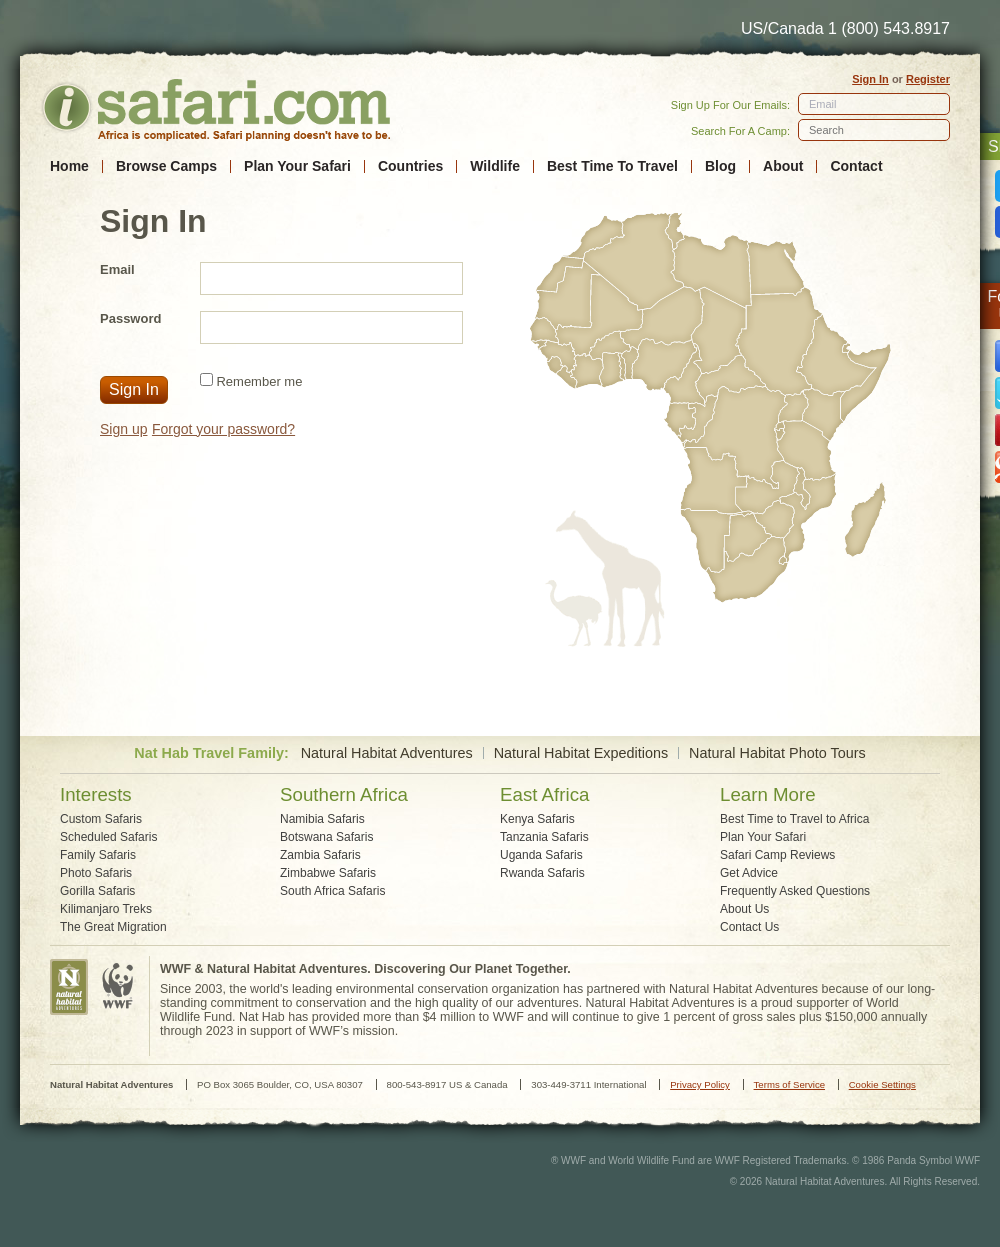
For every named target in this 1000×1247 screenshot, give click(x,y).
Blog (720, 166)
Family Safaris (98, 855)
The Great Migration (113, 927)
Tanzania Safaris (544, 837)
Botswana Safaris (326, 837)
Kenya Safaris (537, 819)
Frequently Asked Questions (795, 891)
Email (823, 104)
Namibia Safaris (322, 819)
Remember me (259, 381)
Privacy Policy (700, 1084)
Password (130, 318)
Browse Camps (166, 166)
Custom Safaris (101, 819)
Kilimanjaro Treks (106, 909)
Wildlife (495, 166)
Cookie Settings (882, 1084)
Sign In (870, 79)
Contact (856, 166)
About (783, 166)
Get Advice (749, 873)
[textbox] (874, 130)
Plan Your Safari (297, 166)
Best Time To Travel (612, 166)
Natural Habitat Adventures (387, 753)
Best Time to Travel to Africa (794, 819)
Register (928, 79)
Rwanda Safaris (542, 873)
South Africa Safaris (332, 891)
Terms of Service (789, 1084)
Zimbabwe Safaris (328, 873)
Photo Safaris (96, 873)
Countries (410, 166)
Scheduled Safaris (108, 837)
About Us (744, 909)
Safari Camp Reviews (777, 855)
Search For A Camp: (740, 131)
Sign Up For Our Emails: (730, 105)
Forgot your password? (223, 429)
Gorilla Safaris (97, 891)
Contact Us (749, 927)
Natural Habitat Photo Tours (777, 753)
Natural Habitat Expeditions (581, 753)
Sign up (123, 429)
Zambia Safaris (320, 855)
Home (69, 166)
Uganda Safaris (541, 855)
